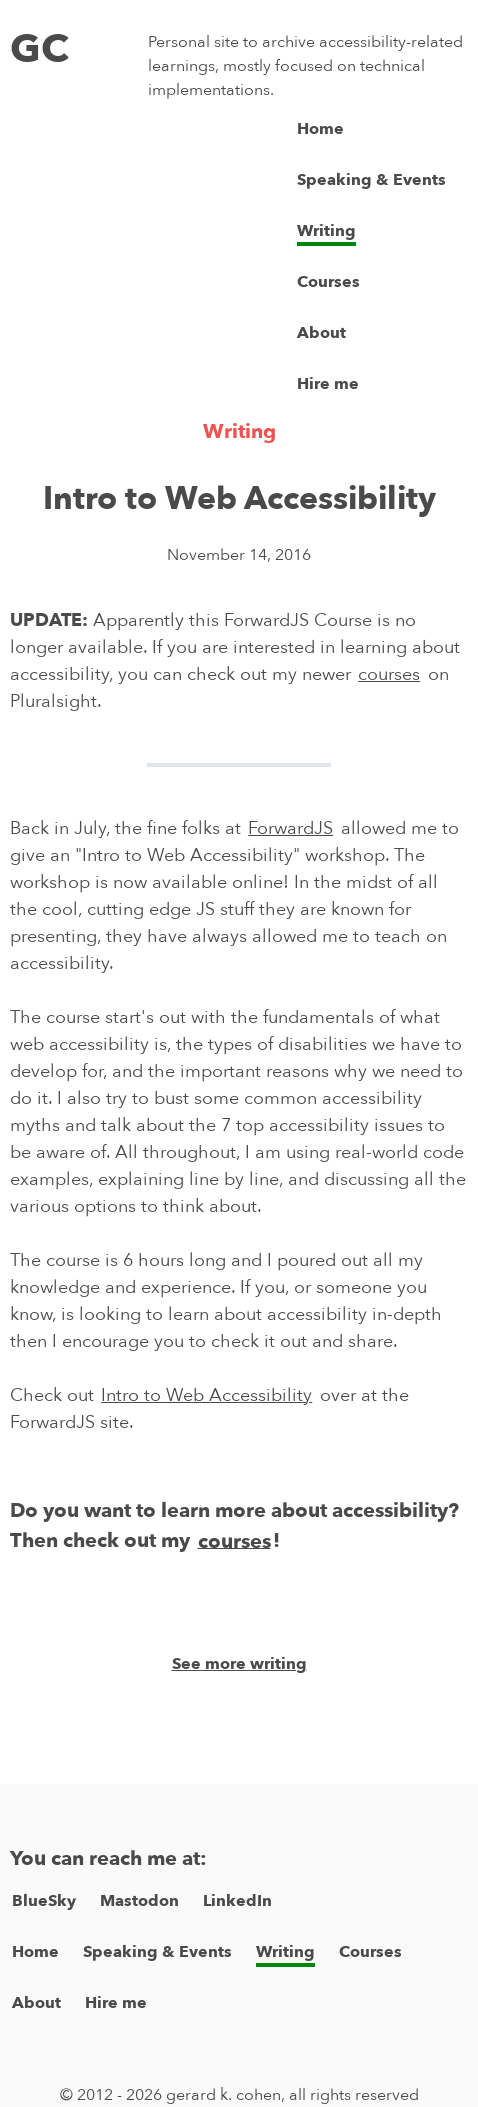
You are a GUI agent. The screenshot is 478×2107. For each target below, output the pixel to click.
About (321, 333)
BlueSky (44, 1901)
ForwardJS (290, 828)
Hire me (328, 384)
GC (39, 50)
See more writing (239, 1664)
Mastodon (139, 1901)
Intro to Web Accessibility (206, 1395)
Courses (328, 282)
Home (320, 129)
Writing (326, 231)
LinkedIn (237, 1901)
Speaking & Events (371, 180)
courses (389, 674)
